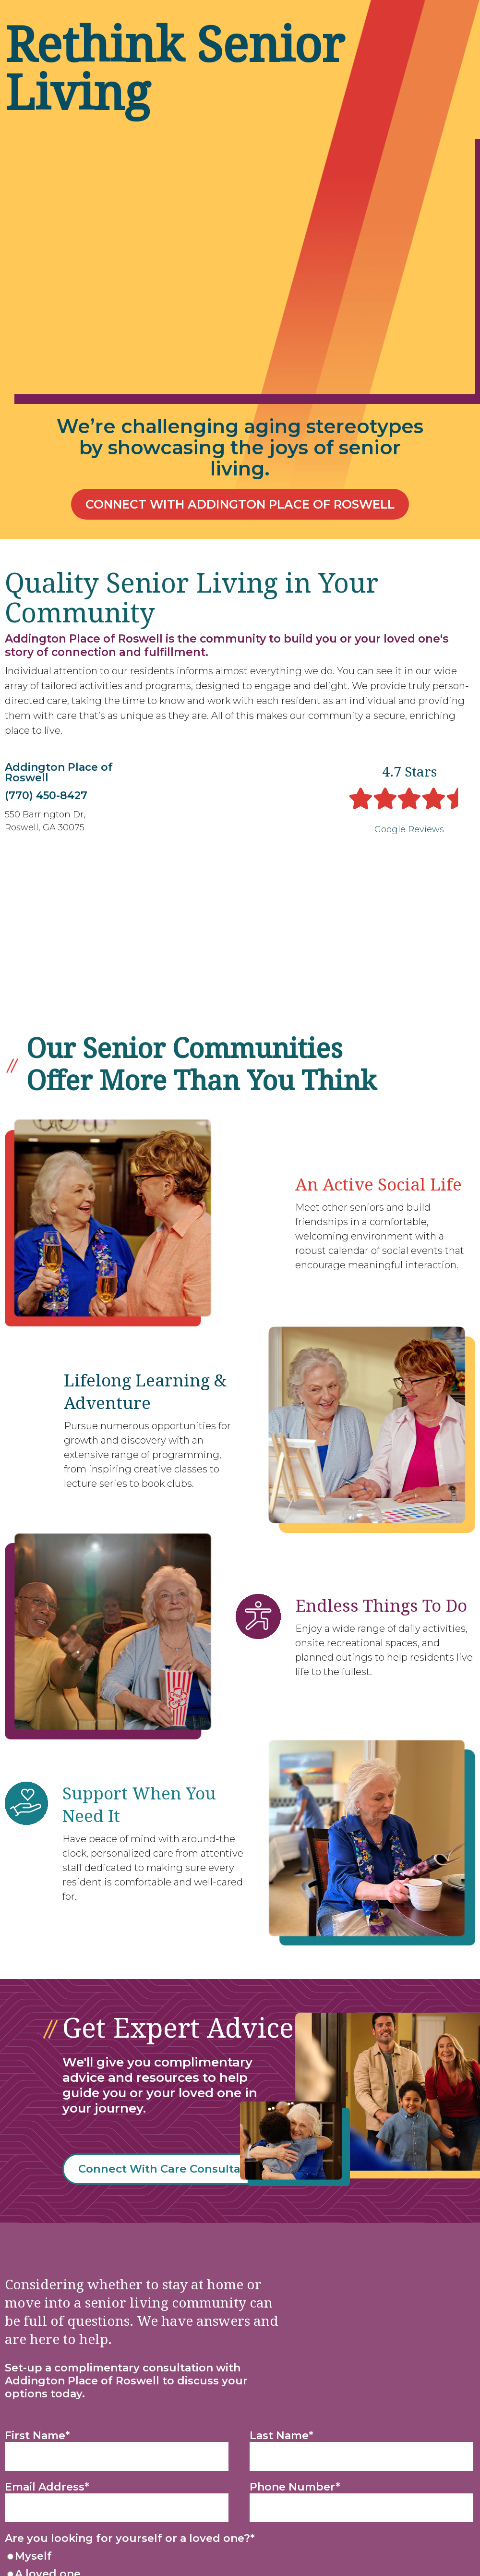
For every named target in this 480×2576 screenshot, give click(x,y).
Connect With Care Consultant (183, 2040)
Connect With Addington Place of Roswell (240, 505)
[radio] (238, 2428)
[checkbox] (238, 2437)
